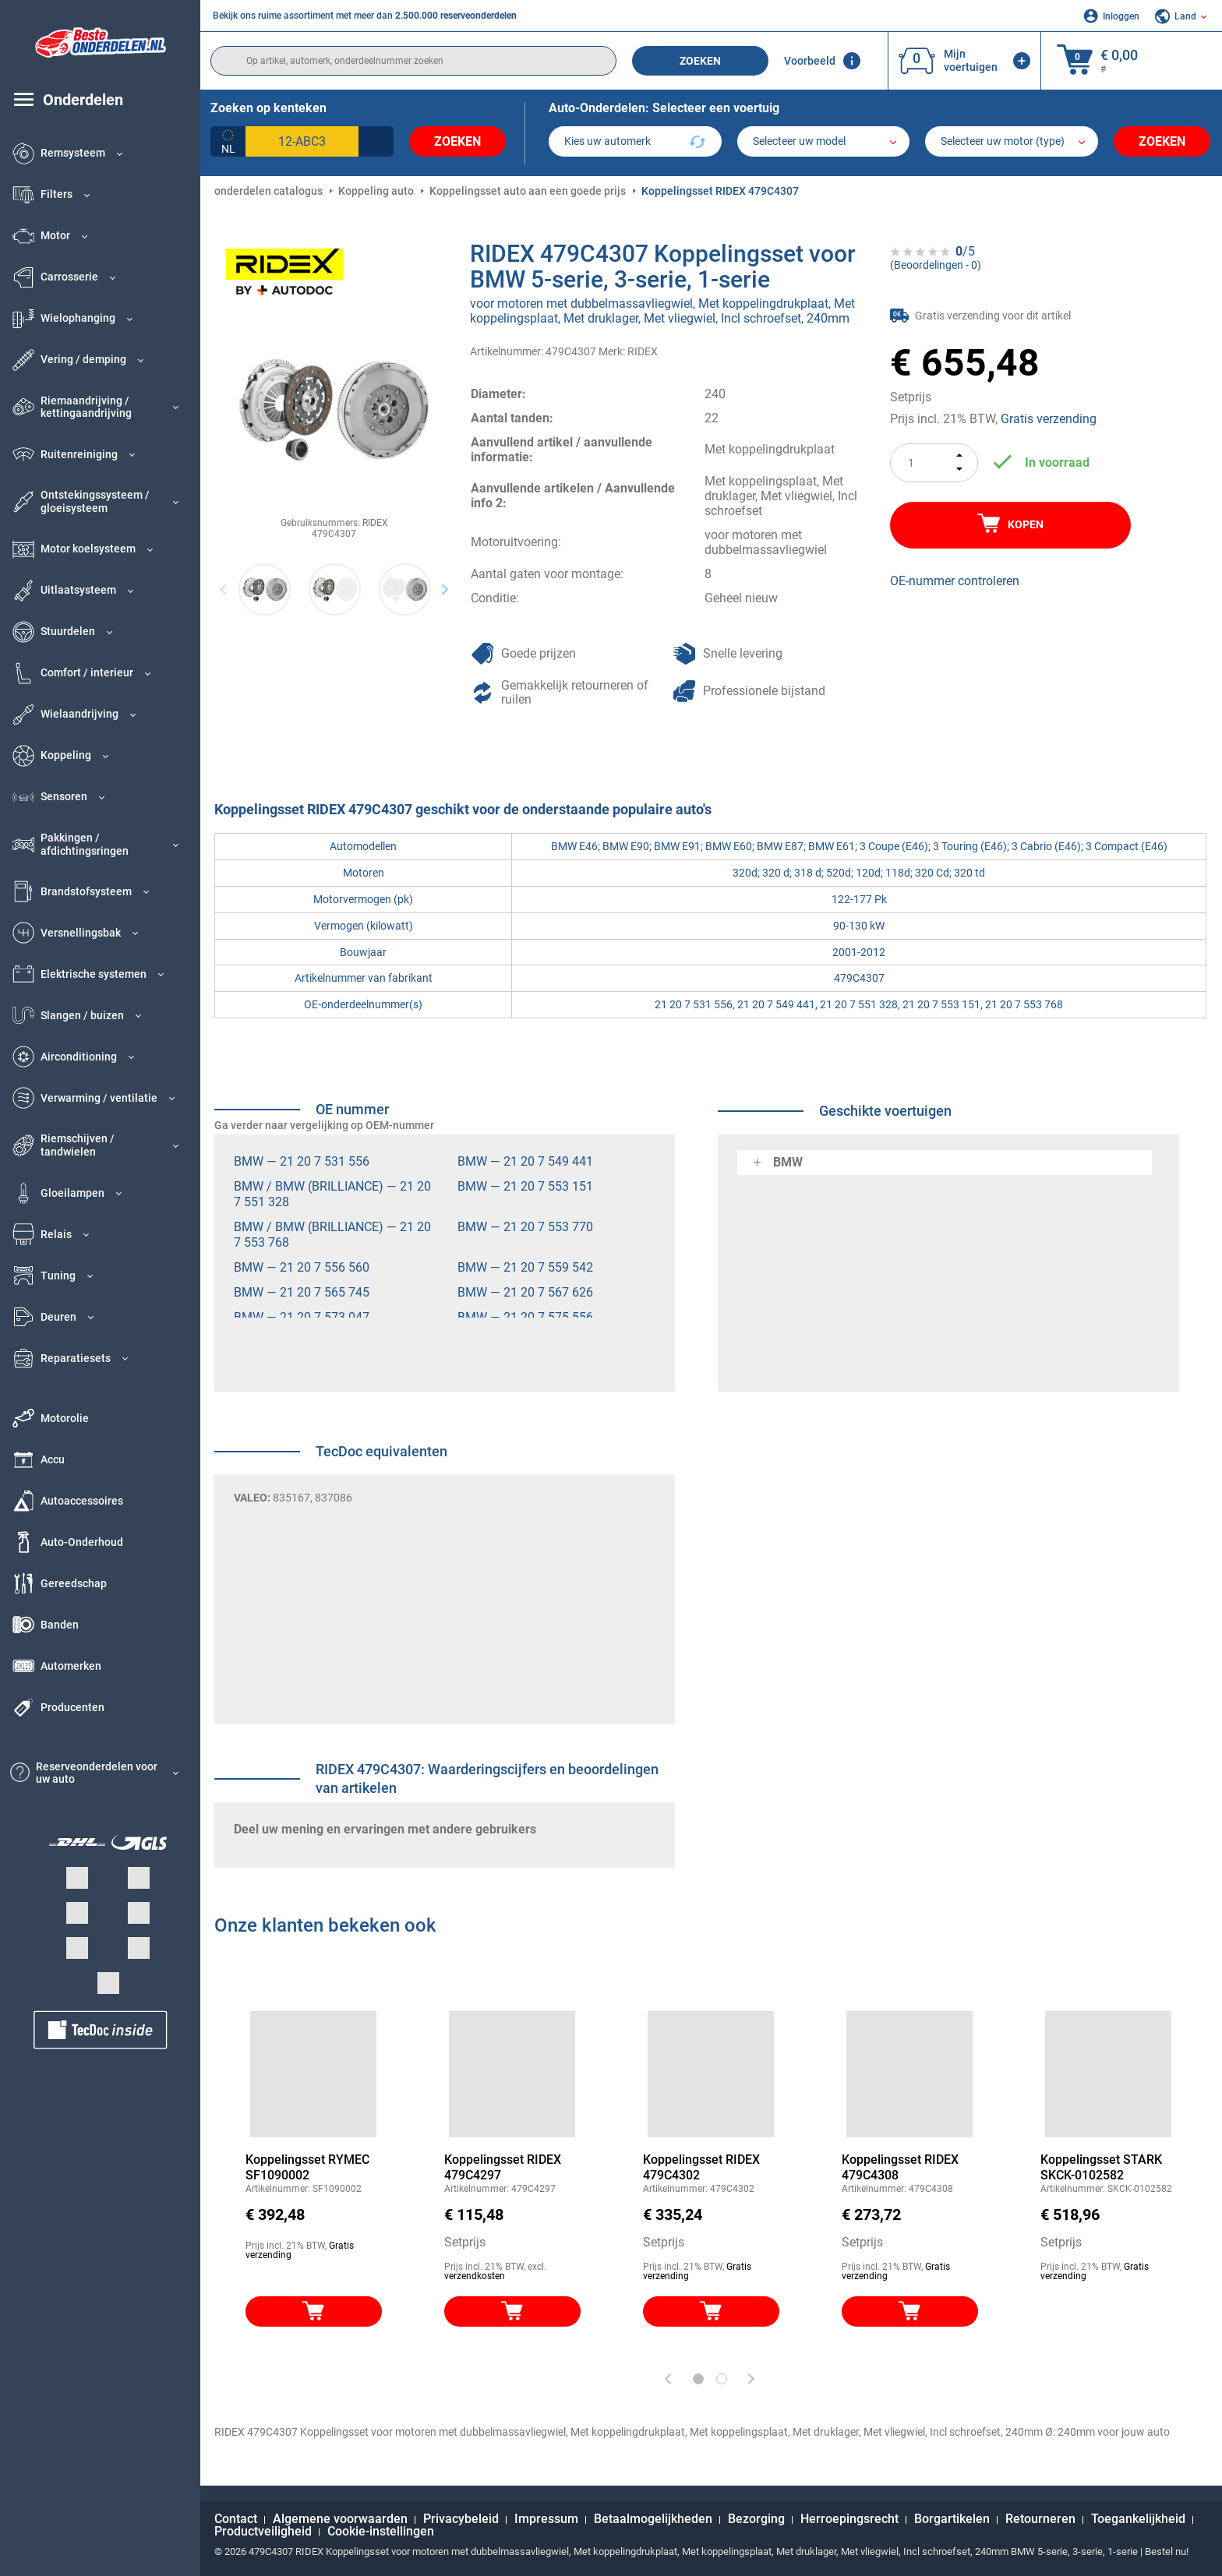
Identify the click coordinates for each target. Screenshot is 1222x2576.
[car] (1011, 141)
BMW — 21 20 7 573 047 (301, 1317)
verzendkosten (474, 2276)
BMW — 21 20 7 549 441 (525, 1161)
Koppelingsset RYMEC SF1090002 (307, 2167)
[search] (413, 61)
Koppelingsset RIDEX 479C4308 (900, 2167)
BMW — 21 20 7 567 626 (525, 1292)
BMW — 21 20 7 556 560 (301, 1267)
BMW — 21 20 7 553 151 (525, 1186)
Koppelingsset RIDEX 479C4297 (502, 2167)
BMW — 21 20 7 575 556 (525, 1317)
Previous (224, 589)
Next (444, 589)
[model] (823, 141)
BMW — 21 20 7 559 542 (525, 1267)
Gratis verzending (1049, 418)
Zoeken (700, 61)
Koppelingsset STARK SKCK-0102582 (1101, 2167)
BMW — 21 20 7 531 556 (301, 1161)
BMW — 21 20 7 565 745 (301, 1292)
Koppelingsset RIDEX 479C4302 (701, 2167)
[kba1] (301, 141)
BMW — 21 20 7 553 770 (525, 1226)
